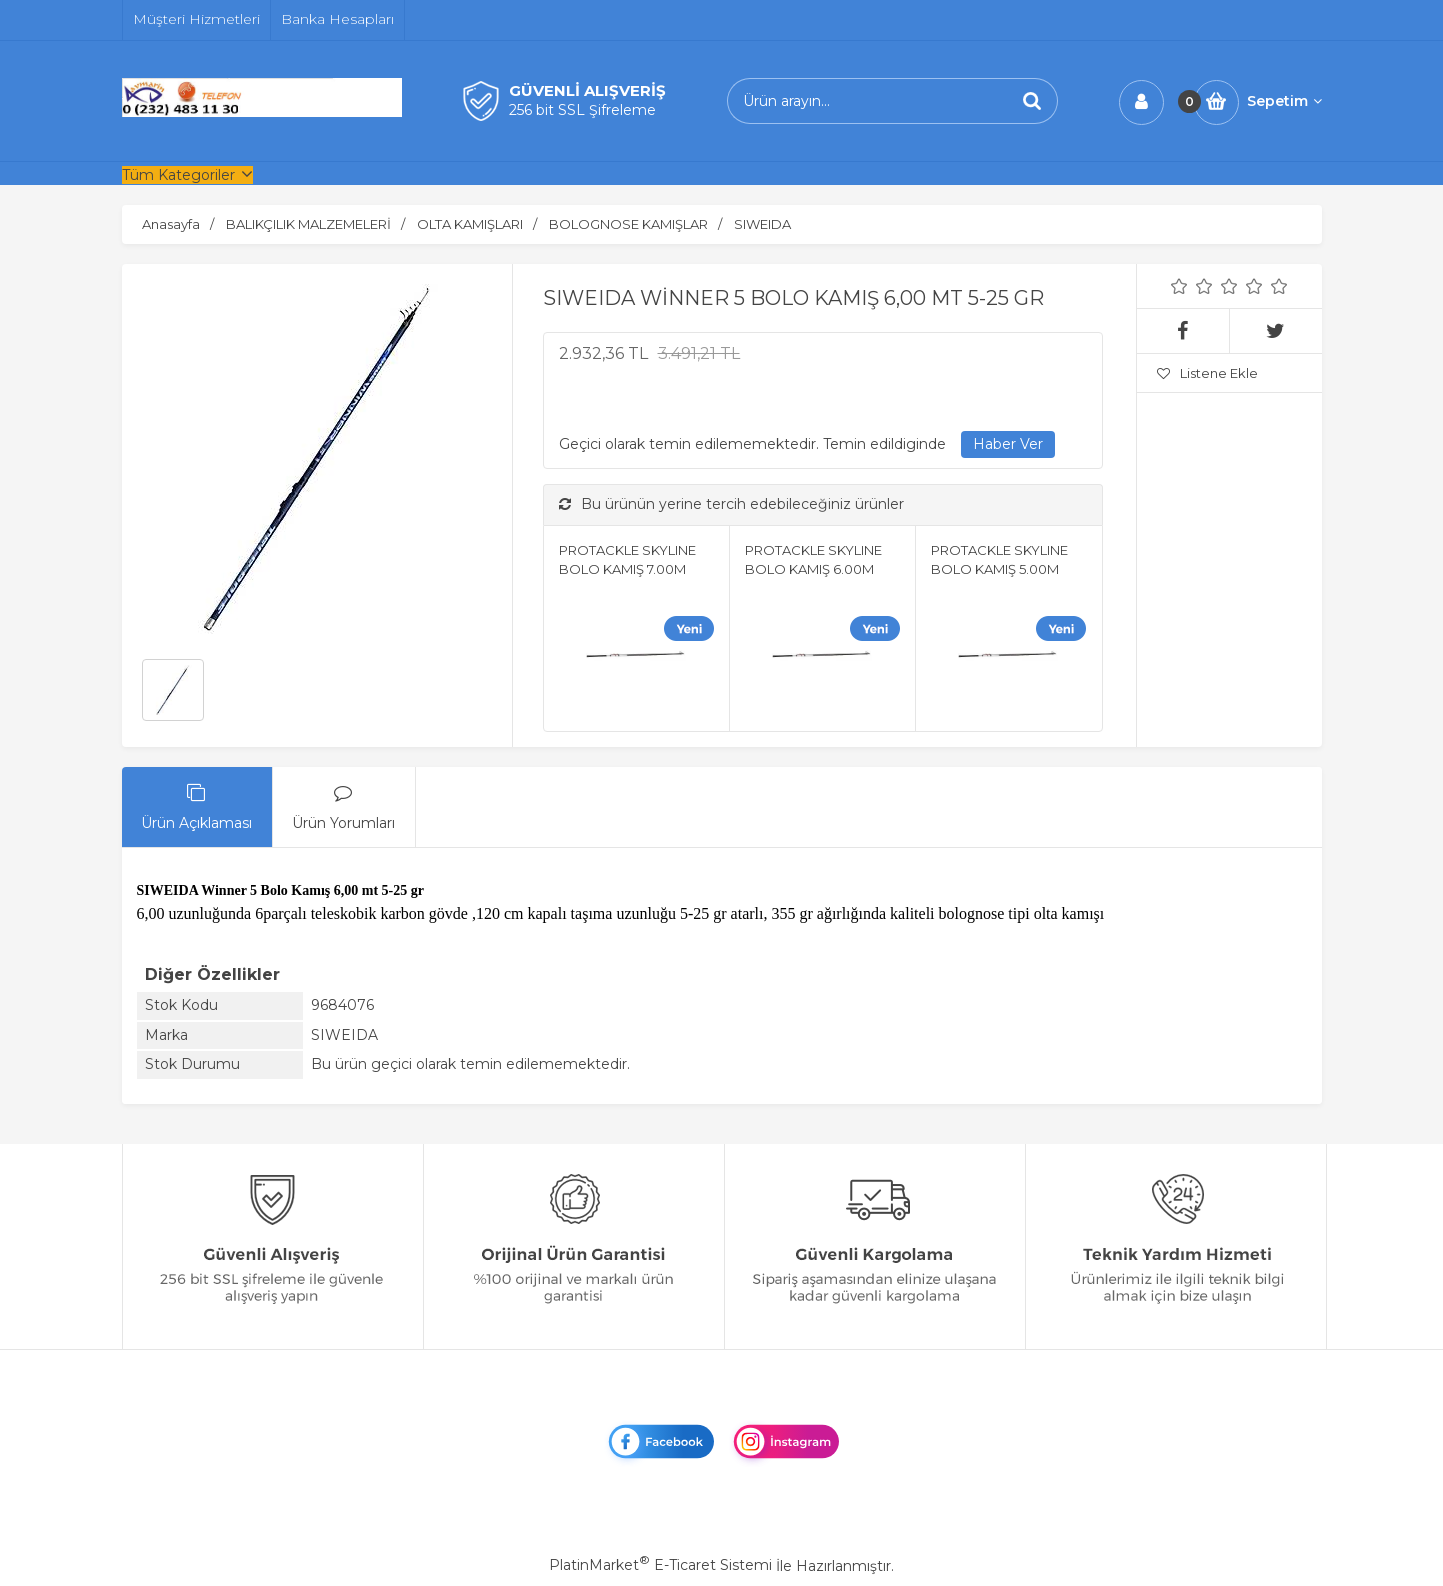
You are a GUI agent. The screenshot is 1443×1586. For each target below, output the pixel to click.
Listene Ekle (1207, 373)
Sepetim (1284, 101)
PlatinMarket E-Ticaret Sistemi (660, 1565)
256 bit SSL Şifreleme (582, 110)
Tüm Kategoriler (178, 175)
